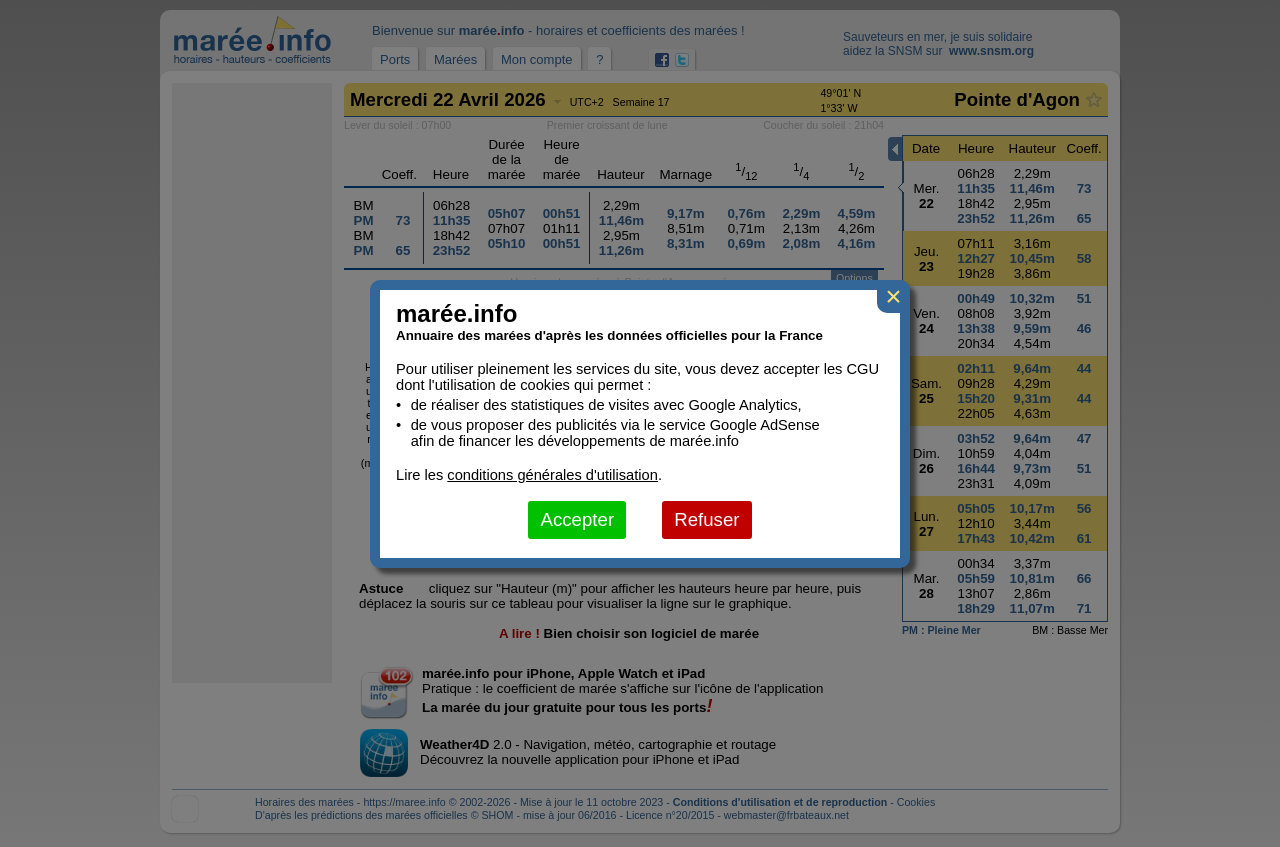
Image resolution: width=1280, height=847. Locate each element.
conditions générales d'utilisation (552, 475)
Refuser (706, 519)
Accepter (577, 519)
